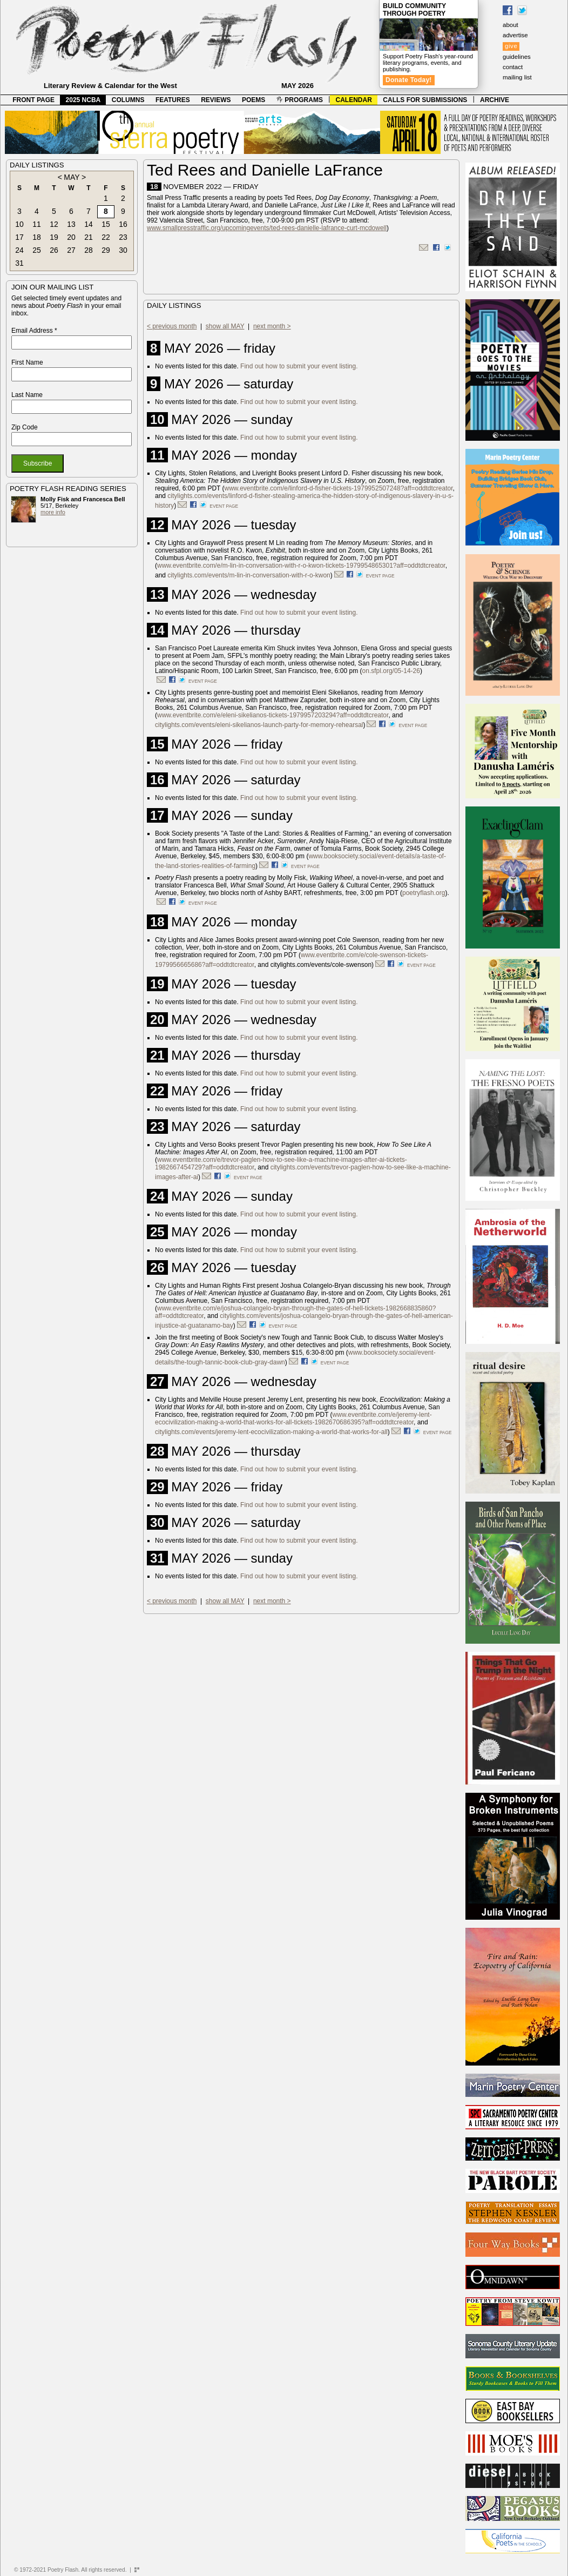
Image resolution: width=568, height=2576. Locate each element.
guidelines (517, 56)
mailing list (517, 77)
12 (54, 224)
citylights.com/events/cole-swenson (321, 964)
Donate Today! (409, 80)
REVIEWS (216, 100)
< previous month (172, 326)
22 (106, 237)
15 (106, 224)
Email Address (34, 330)
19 (54, 237)
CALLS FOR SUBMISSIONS (425, 100)
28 (88, 250)
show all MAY (225, 326)
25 (36, 250)
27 (71, 250)
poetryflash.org (423, 893)
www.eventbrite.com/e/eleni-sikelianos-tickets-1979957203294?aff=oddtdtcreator (272, 715)
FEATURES (172, 100)
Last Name (27, 395)
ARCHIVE (494, 100)
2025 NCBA (83, 100)
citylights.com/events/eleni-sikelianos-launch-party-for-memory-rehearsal (259, 725)
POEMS (253, 100)
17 (19, 237)
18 (36, 237)
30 (123, 250)
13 (71, 224)
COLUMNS (128, 100)
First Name (27, 362)
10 (19, 224)
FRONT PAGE (33, 100)
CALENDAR (354, 100)
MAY (71, 177)
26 (54, 250)
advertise (515, 35)
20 (71, 237)
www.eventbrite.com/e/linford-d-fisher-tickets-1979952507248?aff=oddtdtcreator (339, 488)
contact (513, 67)
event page (223, 506)
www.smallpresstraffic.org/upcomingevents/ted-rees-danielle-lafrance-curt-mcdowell (267, 228)
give (511, 46)
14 (88, 224)
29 (106, 250)
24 (19, 250)
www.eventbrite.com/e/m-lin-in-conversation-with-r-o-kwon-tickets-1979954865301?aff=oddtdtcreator (301, 565)
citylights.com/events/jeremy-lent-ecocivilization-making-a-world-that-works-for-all (271, 1432)
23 (123, 237)
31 (19, 263)
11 (36, 224)
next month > (272, 326)
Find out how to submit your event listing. (298, 366)
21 (88, 237)
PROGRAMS (299, 100)
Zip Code (24, 427)
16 (123, 224)
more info (52, 512)
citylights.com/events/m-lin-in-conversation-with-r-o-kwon (248, 575)
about (510, 25)
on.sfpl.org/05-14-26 (391, 671)
